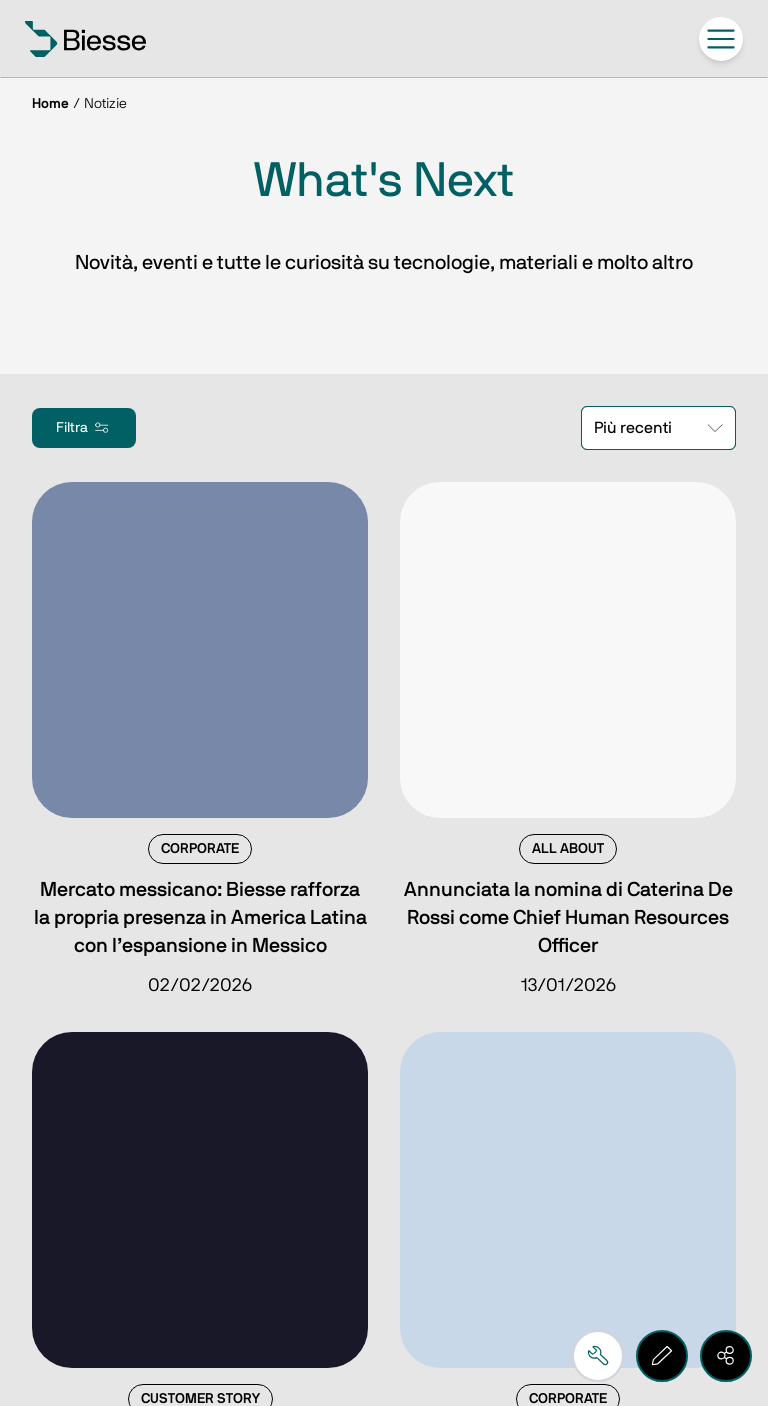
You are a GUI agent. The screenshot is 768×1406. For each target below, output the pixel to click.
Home (50, 104)
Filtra (84, 428)
